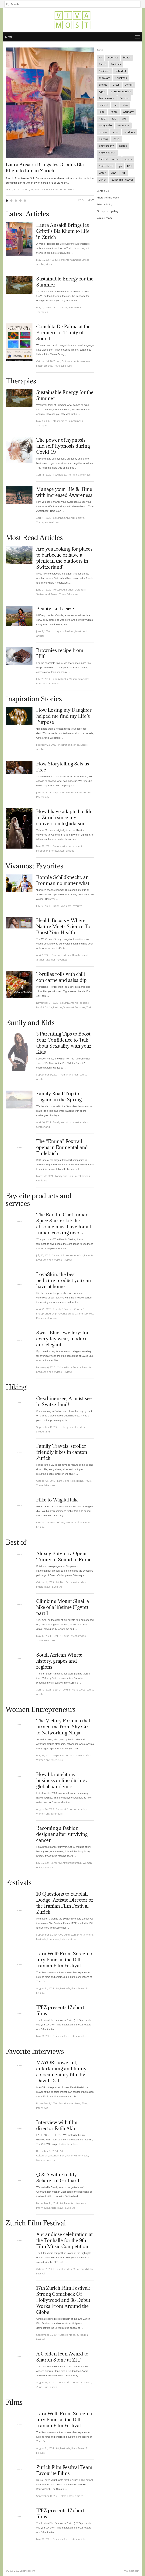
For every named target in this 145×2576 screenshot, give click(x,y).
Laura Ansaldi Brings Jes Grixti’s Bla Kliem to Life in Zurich (45, 167)
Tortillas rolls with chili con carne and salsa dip (61, 977)
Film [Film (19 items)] (115, 105)
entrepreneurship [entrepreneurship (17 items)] (120, 91)
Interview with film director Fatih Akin (56, 2125)
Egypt (65, 1636)
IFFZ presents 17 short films (60, 2010)
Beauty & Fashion (63, 1309)
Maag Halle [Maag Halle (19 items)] (105, 125)
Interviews (53, 1939)
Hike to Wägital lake (57, 1500)
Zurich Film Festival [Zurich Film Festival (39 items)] (122, 179)
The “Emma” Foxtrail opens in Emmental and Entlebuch (62, 1147)
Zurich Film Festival (36, 2223)
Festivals (19, 1882)
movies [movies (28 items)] (103, 132)
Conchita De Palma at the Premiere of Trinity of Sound (63, 332)
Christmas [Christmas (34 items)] (121, 78)
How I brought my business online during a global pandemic (62, 1780)
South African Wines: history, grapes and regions (59, 1661)
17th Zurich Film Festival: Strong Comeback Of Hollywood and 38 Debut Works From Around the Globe (63, 2300)
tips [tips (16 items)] (120, 166)
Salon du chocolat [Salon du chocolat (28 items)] (109, 159)
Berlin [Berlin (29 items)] (102, 64)
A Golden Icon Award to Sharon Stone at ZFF (62, 2357)
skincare (52, 1318)
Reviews (67, 1260)
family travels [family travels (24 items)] (106, 98)
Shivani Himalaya (74, 517)
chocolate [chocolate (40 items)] (104, 78)
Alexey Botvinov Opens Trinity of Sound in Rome (63, 1556)
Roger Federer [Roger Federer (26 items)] (107, 152)
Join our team (104, 218)
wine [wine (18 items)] (113, 173)
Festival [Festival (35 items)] (103, 105)
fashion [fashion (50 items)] (124, 98)
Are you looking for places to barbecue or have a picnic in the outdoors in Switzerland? (64, 558)
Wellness (85, 474)
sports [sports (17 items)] (128, 159)
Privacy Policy (104, 204)
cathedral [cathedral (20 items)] (120, 71)
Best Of (64, 1582)
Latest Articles (27, 213)
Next (91, 200)
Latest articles (59, 189)
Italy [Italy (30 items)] (114, 118)
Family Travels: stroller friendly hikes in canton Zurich (61, 1452)
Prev (81, 200)
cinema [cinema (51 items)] (103, 84)
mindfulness (76, 307)
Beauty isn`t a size (55, 608)
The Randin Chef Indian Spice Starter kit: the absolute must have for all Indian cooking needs (63, 1223)
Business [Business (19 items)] (104, 71)
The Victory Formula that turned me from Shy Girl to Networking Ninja (63, 1726)
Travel (54, 594)
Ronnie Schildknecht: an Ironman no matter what (62, 880)
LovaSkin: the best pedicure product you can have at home (63, 1280)
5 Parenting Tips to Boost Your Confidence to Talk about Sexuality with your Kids (63, 1043)
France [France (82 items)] (114, 111)
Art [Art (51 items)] (100, 57)
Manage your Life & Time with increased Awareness (64, 492)
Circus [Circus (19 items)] (116, 84)
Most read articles (63, 589)
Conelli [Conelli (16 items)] (129, 84)
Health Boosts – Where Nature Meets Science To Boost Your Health (63, 926)
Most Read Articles (34, 537)
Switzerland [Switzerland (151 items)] (106, 166)
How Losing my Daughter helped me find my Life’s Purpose (64, 716)
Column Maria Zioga (74, 1689)
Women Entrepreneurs (41, 1709)
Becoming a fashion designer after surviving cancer (62, 1834)
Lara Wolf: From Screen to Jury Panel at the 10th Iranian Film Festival (64, 1959)
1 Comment (53, 683)
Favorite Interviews (35, 2051)
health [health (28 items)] (102, 118)
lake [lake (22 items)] (124, 118)
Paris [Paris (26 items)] (116, 139)
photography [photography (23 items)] (106, 145)
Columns (58, 517)
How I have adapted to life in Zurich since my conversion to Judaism (64, 817)
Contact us (103, 190)
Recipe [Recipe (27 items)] (123, 145)
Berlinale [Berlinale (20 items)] (116, 64)
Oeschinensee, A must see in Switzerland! (64, 1401)
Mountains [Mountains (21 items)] (123, 125)
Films (14, 2402)
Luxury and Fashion (63, 631)
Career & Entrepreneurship (67, 1255)
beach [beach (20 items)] (126, 57)
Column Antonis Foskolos (74, 1002)
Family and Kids (30, 1022)
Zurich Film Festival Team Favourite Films (64, 2470)
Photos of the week (108, 197)
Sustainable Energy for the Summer (64, 282)
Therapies (42, 312)
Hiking (16, 1387)
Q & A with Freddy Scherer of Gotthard (57, 2177)
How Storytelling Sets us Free (62, 767)
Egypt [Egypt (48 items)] (102, 91)
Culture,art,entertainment (35, 189)
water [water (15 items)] (102, 173)
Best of (16, 1542)
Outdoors (80, 589)
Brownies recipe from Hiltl (59, 653)
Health (76, 955)
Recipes (40, 683)
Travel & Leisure (62, 365)
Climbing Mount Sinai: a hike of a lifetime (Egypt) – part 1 (64, 1607)
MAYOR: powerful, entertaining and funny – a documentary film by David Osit (63, 2071)
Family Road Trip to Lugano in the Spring (59, 1096)
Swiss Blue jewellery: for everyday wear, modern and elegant (62, 1338)
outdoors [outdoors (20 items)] (129, 132)
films (74, 1988)
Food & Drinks (60, 679)
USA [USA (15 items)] (129, 166)
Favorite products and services (39, 1199)
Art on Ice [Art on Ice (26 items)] (112, 57)
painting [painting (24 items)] (103, 139)
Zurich (89, 1007)
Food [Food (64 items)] (102, 111)
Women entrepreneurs (49, 1760)
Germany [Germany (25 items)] (128, 111)
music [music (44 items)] (116, 132)
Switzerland (43, 594)
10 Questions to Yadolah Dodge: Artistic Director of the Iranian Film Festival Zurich (64, 1903)
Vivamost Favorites (34, 866)
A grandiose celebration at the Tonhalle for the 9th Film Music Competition (64, 2240)
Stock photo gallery (108, 211)
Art (58, 361)
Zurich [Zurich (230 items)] (102, 179)
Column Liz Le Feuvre (69, 1367)
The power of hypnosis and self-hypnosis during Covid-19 (63, 446)
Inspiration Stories (34, 698)
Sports (55, 906)
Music (71, 189)
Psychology (59, 474)
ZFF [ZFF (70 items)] (123, 173)
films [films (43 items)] (125, 105)
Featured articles (61, 955)
